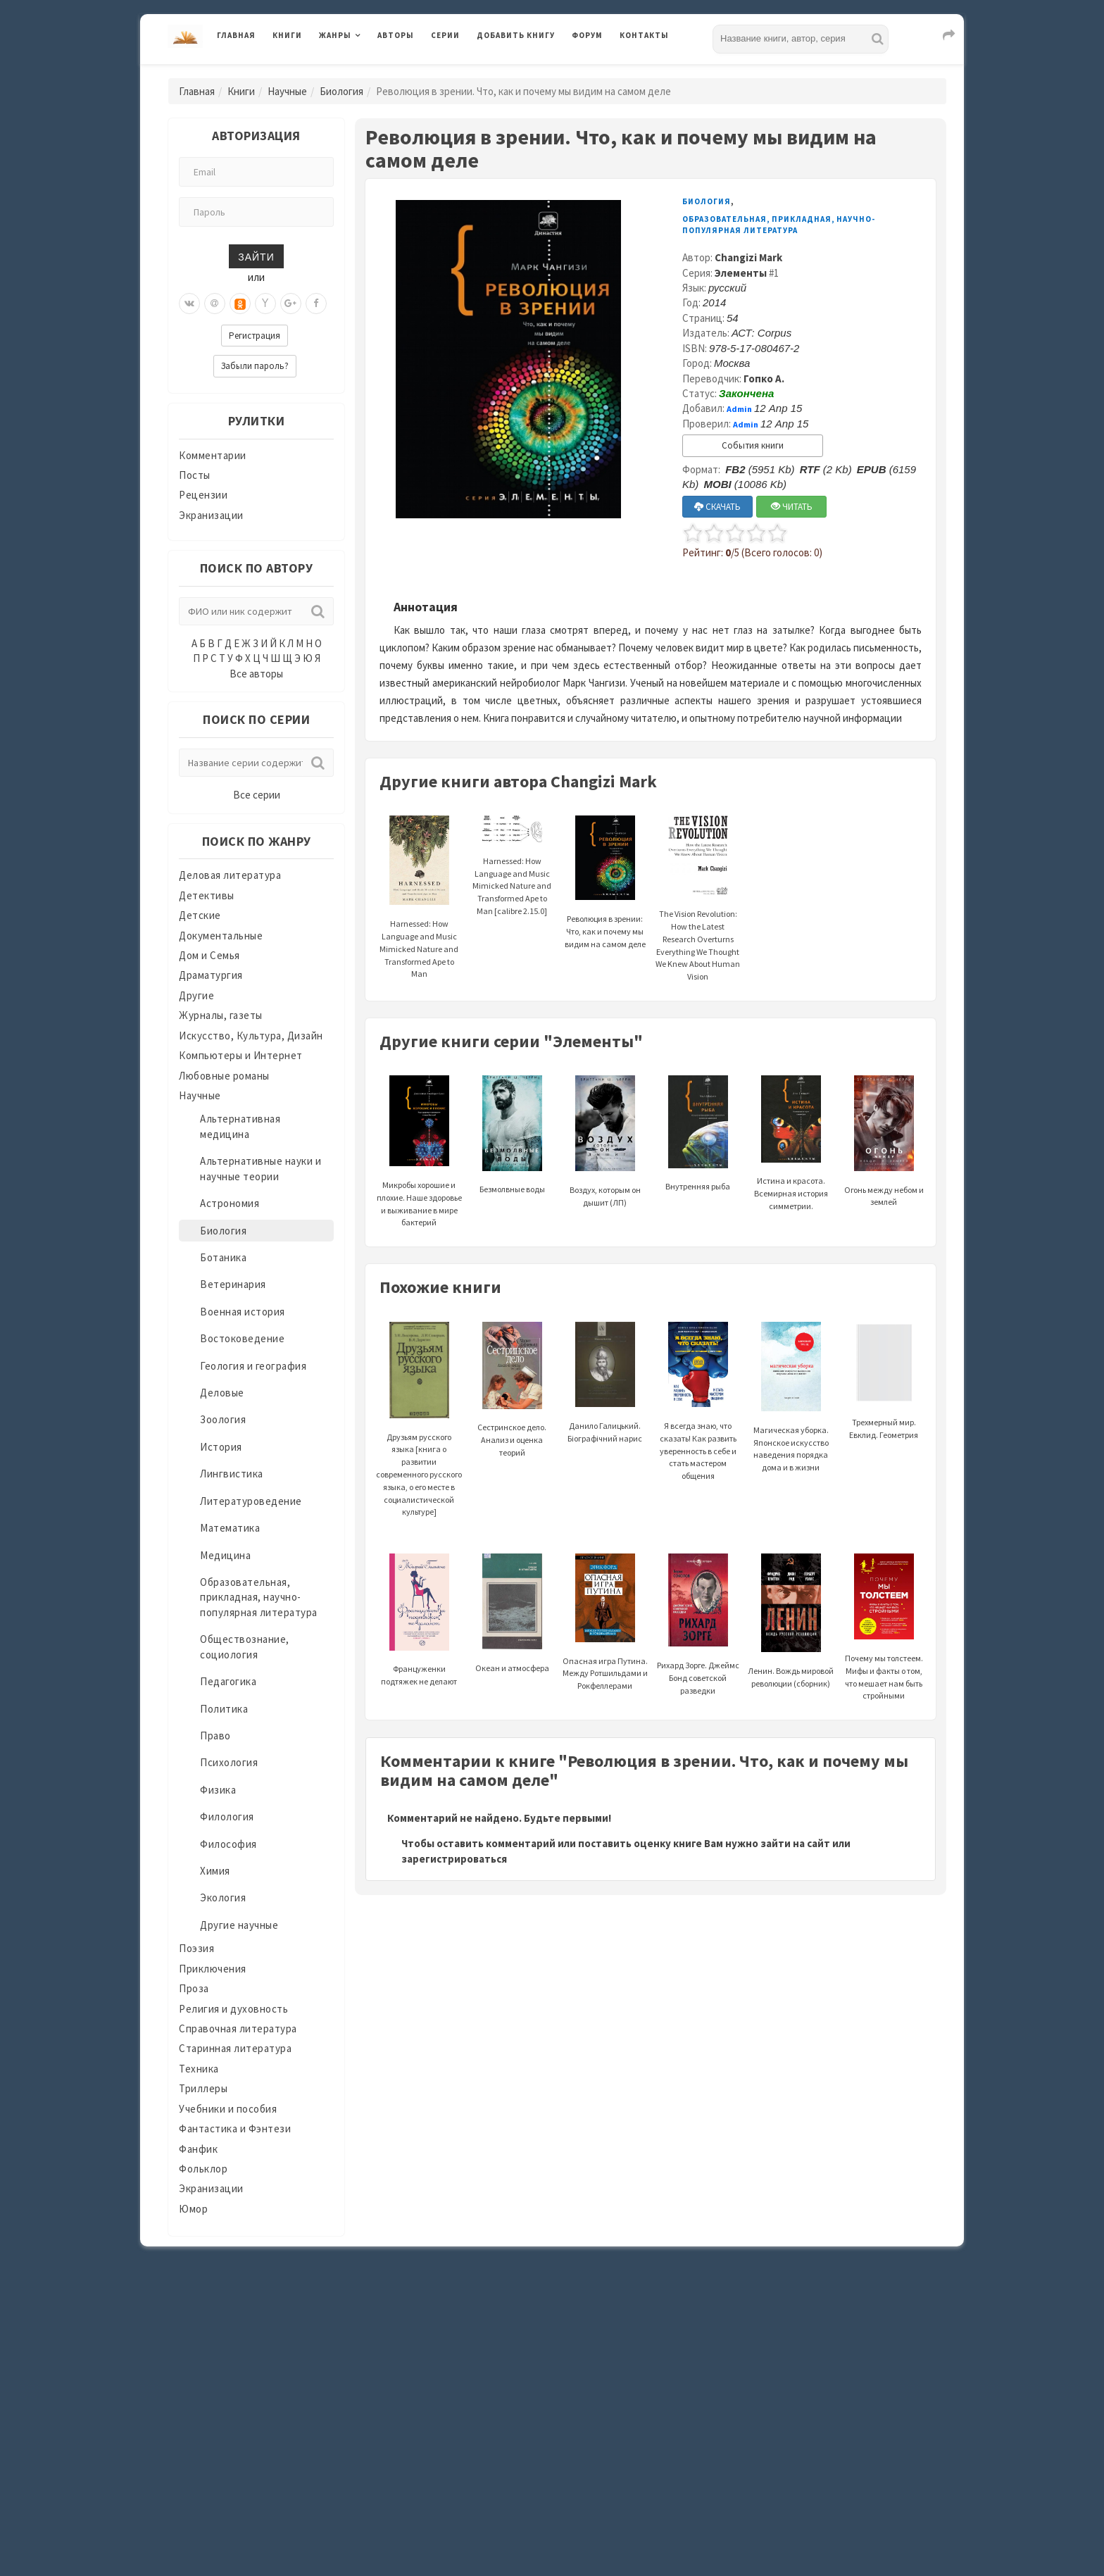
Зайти (256, 256)
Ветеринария (233, 1284)
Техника (199, 2068)
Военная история (242, 1311)
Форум (587, 35)
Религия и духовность (233, 2008)
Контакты (644, 35)
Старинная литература (235, 2048)
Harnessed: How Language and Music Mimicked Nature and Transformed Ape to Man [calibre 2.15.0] (511, 869)
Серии (445, 35)
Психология (229, 1762)
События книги (753, 445)
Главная (236, 35)
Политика (224, 1708)
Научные (287, 91)
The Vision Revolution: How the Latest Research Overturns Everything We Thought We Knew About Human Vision (698, 915)
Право (215, 1735)
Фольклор (203, 2168)
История (221, 1446)
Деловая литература (230, 875)
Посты (195, 475)
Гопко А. (764, 378)
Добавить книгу (516, 35)
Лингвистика (231, 1473)
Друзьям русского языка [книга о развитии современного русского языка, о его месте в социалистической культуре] (419, 1440)
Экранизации (211, 515)
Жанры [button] (335, 35)
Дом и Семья (209, 955)
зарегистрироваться (454, 1858)
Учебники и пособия (228, 2108)
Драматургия (211, 975)
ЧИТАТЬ (792, 507)
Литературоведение (251, 1501)
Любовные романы (224, 1075)
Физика (218, 1789)
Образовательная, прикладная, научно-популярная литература (259, 1597)
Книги (287, 35)
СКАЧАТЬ (717, 507)
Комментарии (212, 455)
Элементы (741, 273)
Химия (215, 1870)
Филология (227, 1816)
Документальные (221, 935)
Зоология (223, 1419)
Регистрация (254, 336)
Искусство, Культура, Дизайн (251, 1035)
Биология (341, 91)
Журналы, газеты (221, 1015)
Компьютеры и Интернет (241, 1055)
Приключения (212, 1968)
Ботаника (223, 1257)
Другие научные (239, 1925)
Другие (196, 995)
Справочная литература (238, 2028)
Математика (230, 1527)
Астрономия (229, 1203)
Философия (228, 1844)
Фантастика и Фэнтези (235, 2128)
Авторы (395, 35)
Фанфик (198, 2149)
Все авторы (256, 673)
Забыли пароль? (255, 366)
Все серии (256, 794)
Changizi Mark (748, 257)
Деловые (222, 1392)
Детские (200, 915)
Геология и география (253, 1366)
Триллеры (203, 2088)
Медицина (225, 1555)
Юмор (193, 2208)
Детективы (206, 895)
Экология (223, 1897)
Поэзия (196, 1948)
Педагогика (228, 1681)
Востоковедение (242, 1338)
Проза (194, 1988)
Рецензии (203, 494)
